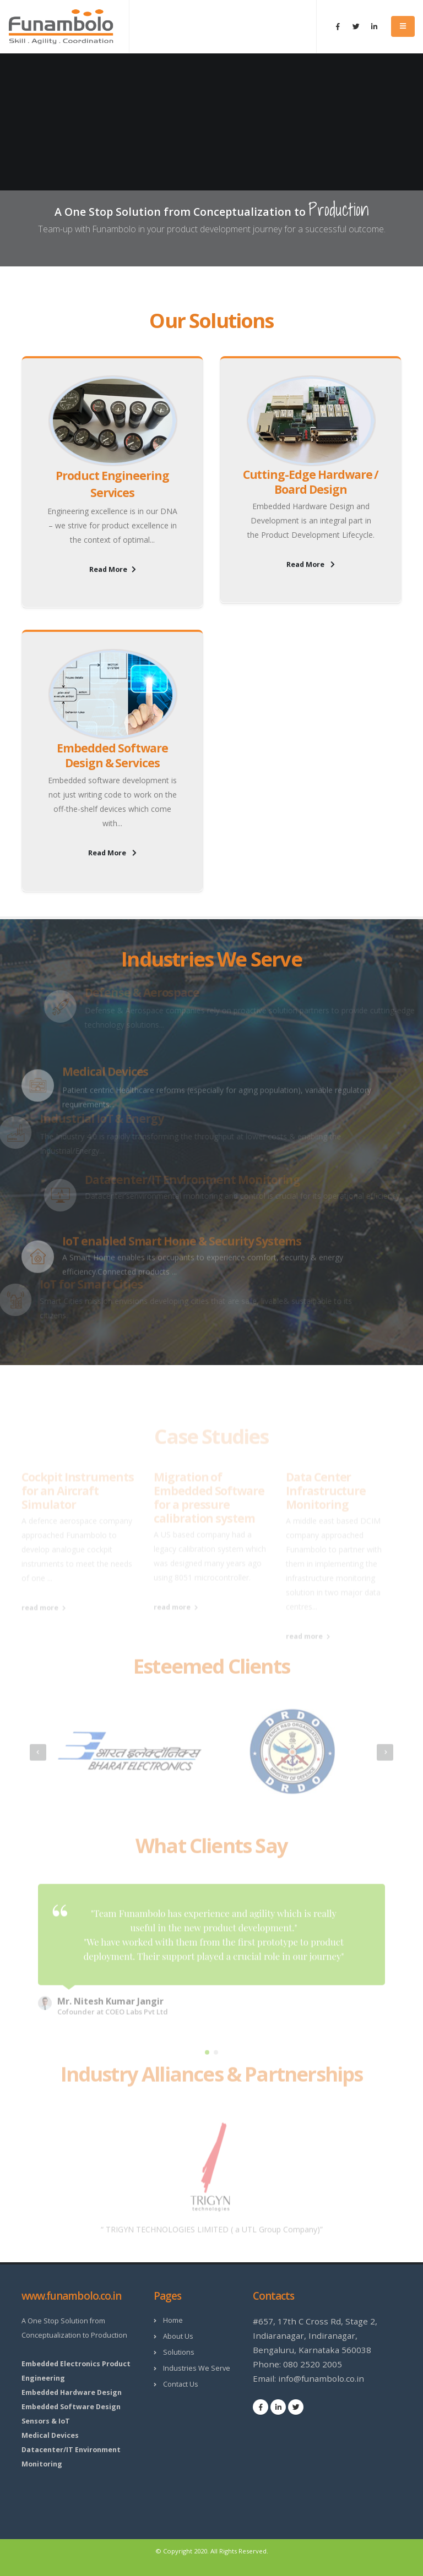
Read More (112, 569)
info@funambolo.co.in (321, 2378)
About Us (178, 2336)
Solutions (178, 2352)
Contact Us (180, 2384)
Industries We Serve (196, 2368)
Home (173, 2320)
